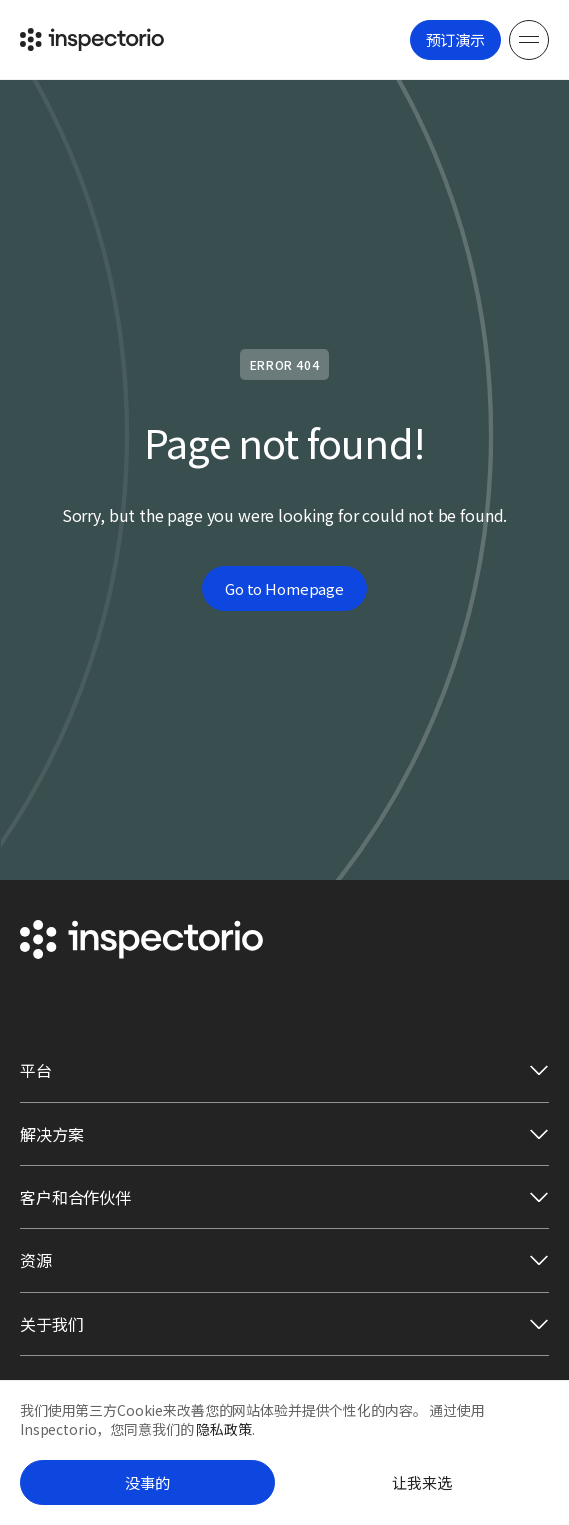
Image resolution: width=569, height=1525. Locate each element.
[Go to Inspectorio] (92, 39)
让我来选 (421, 1482)
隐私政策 (223, 1429)
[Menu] (529, 40)
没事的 (147, 1482)
